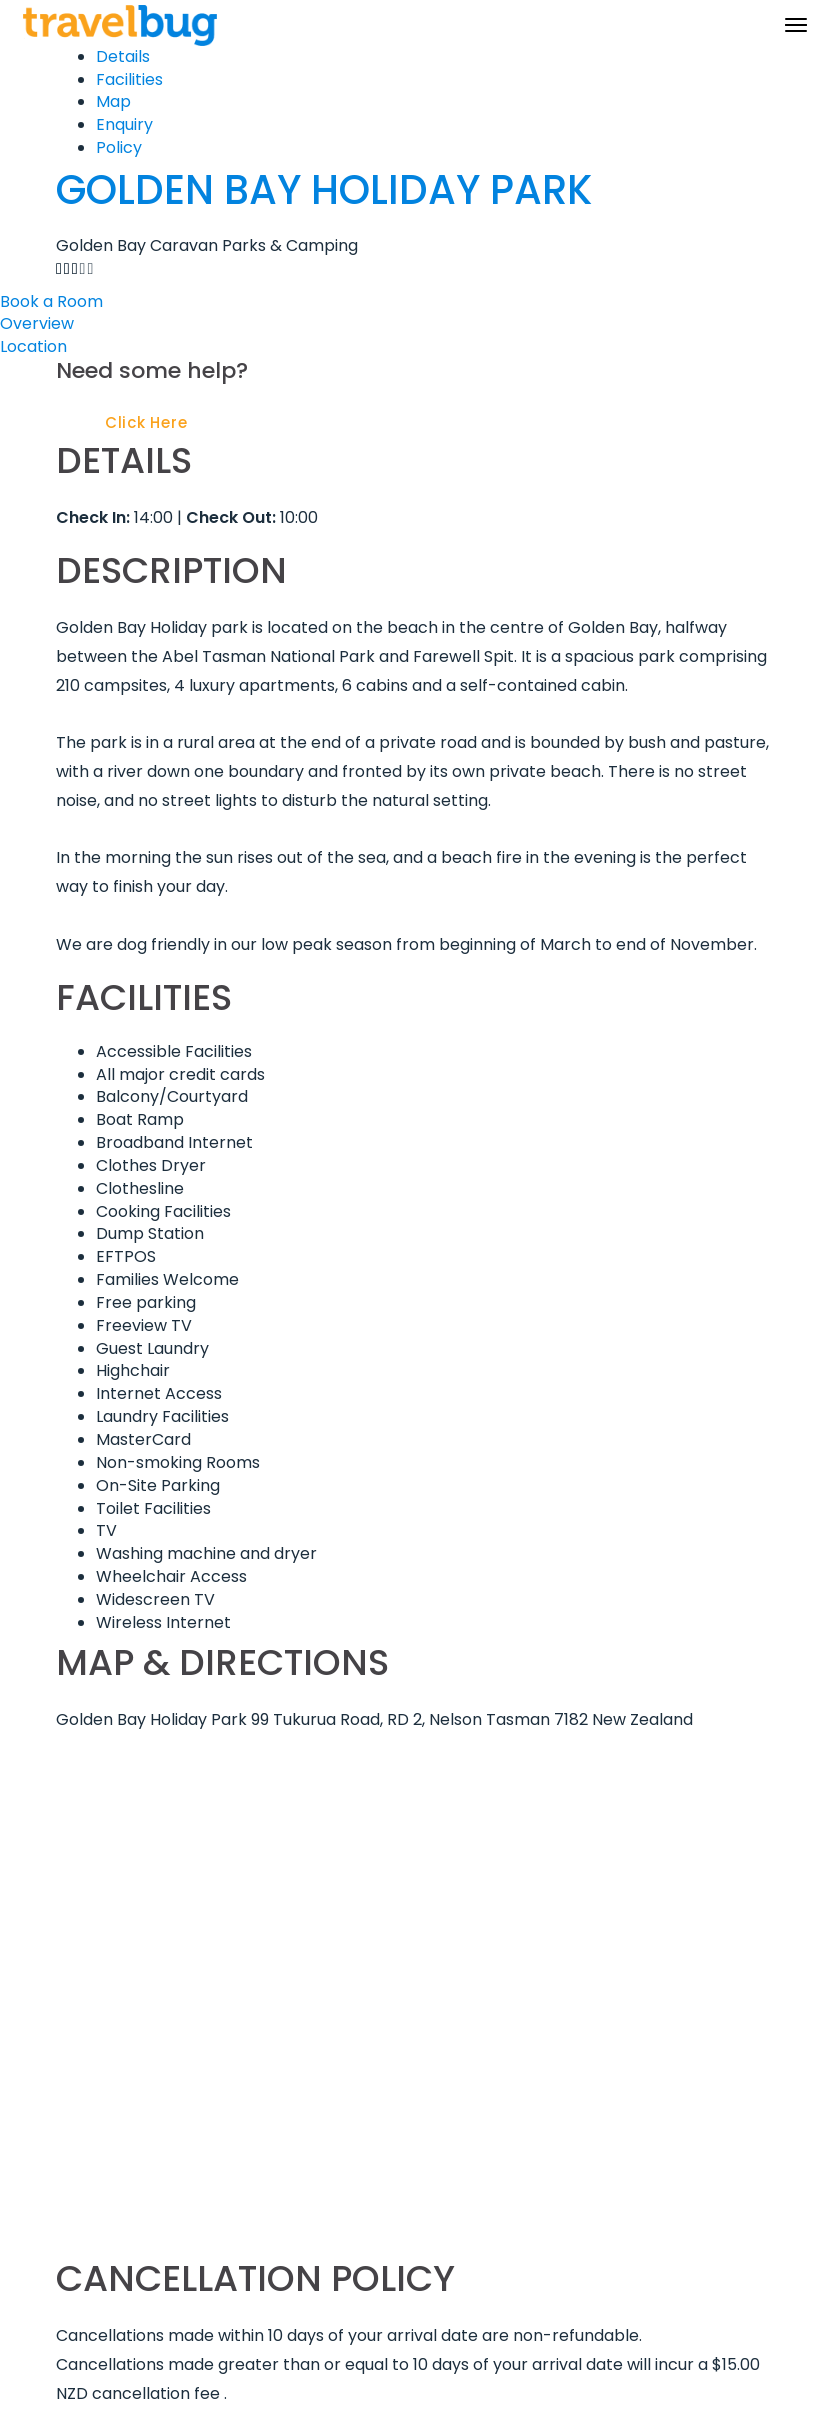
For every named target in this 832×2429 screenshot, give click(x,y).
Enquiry (124, 124)
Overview (37, 323)
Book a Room (51, 301)
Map (113, 101)
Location (33, 346)
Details (123, 56)
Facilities (129, 79)
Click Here (146, 422)
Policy (119, 147)
